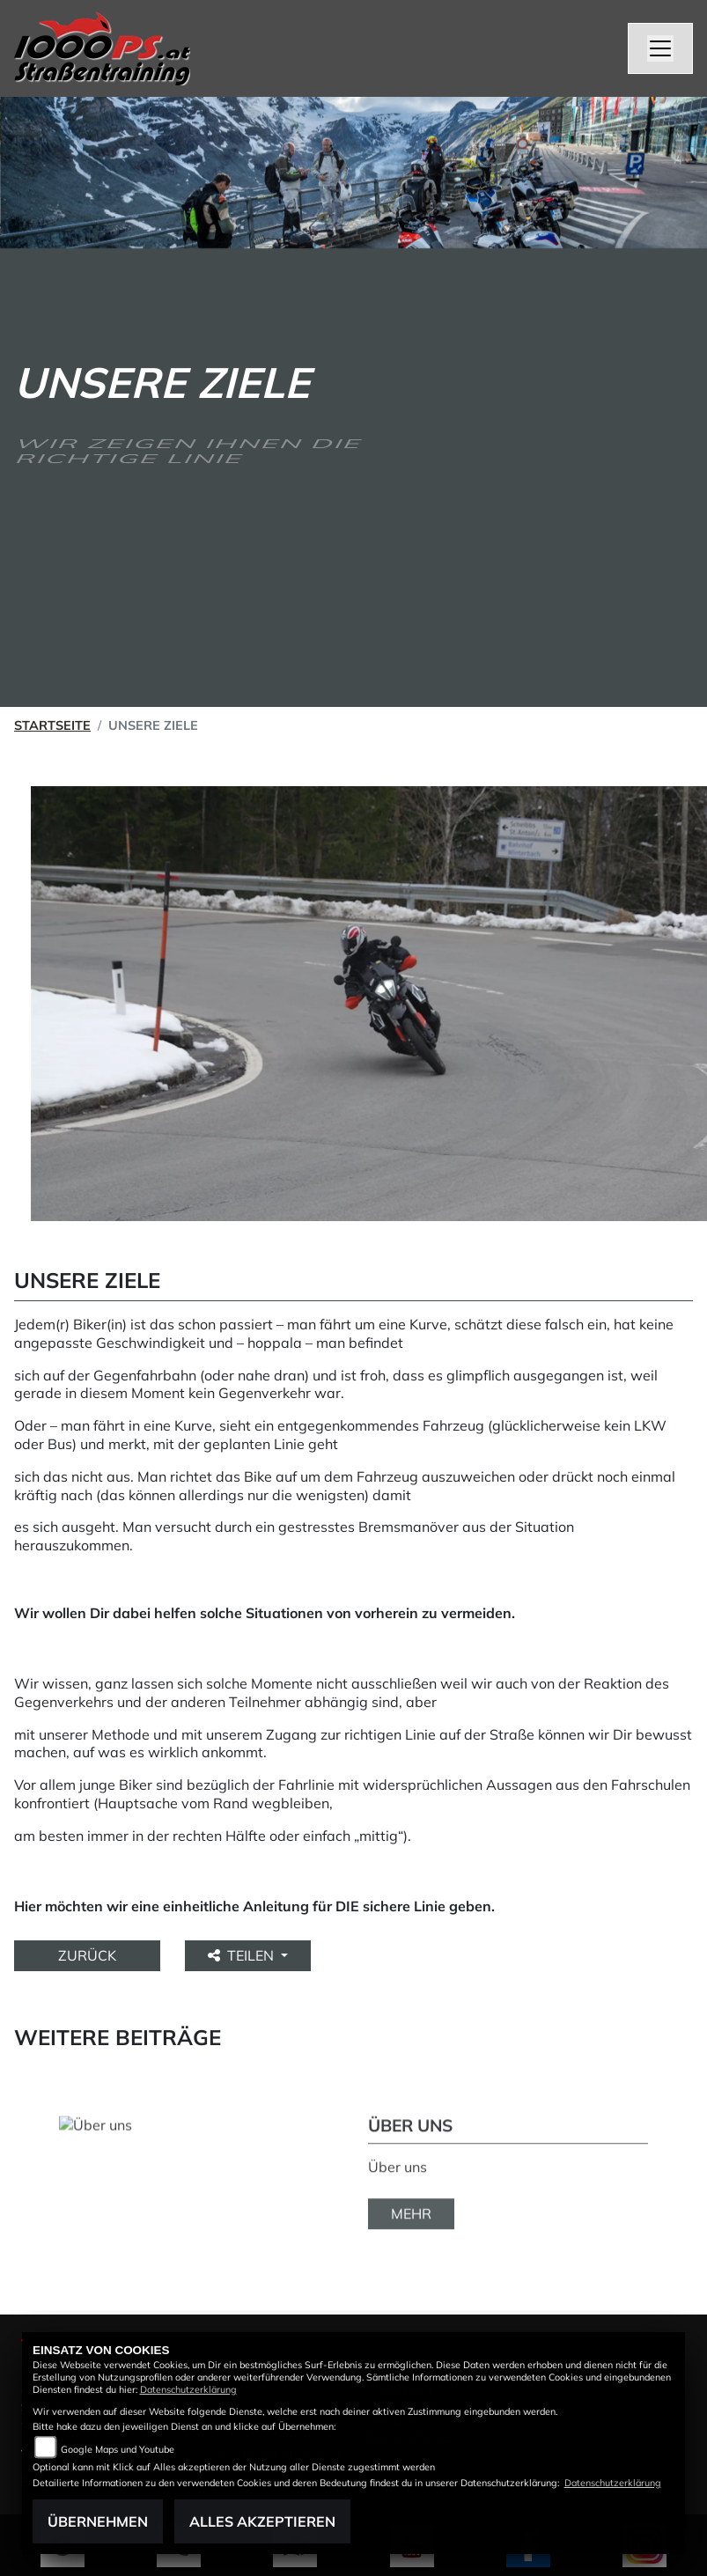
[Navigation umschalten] (660, 48)
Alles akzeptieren (262, 2521)
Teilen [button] (242, 1955)
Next (677, 2164)
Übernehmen (98, 2521)
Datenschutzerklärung (188, 2389)
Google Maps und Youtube (117, 2449)
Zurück (87, 1955)
